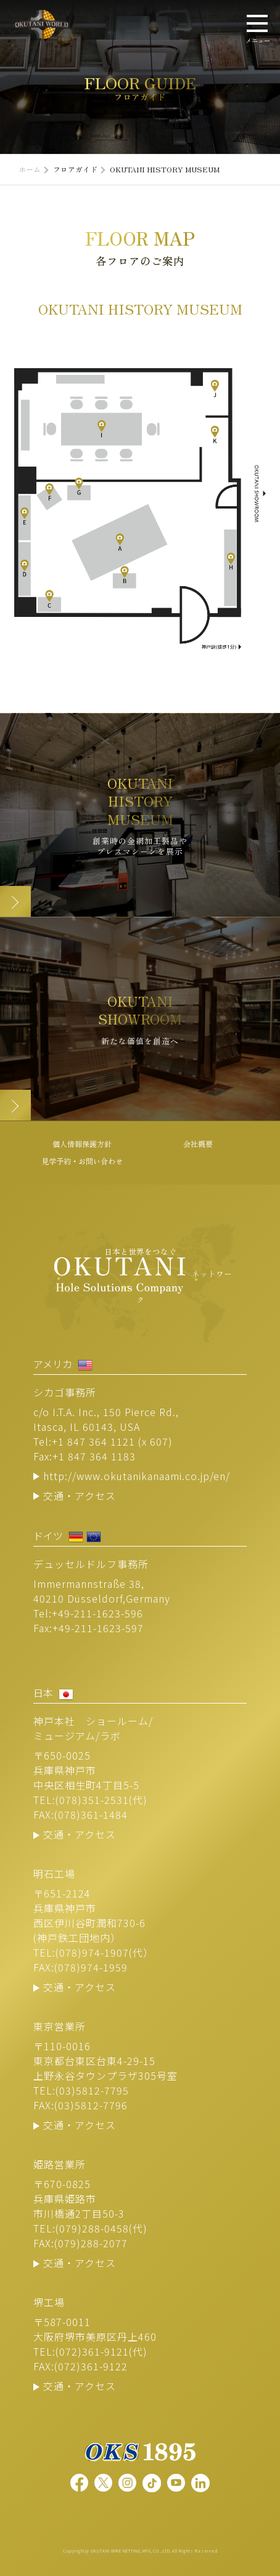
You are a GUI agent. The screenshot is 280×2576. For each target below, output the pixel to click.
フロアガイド (75, 169)
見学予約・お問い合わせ (82, 1161)
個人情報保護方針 (82, 1143)
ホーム (30, 169)
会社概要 (198, 1143)
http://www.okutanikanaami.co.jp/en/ (136, 1475)
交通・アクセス (79, 1495)
